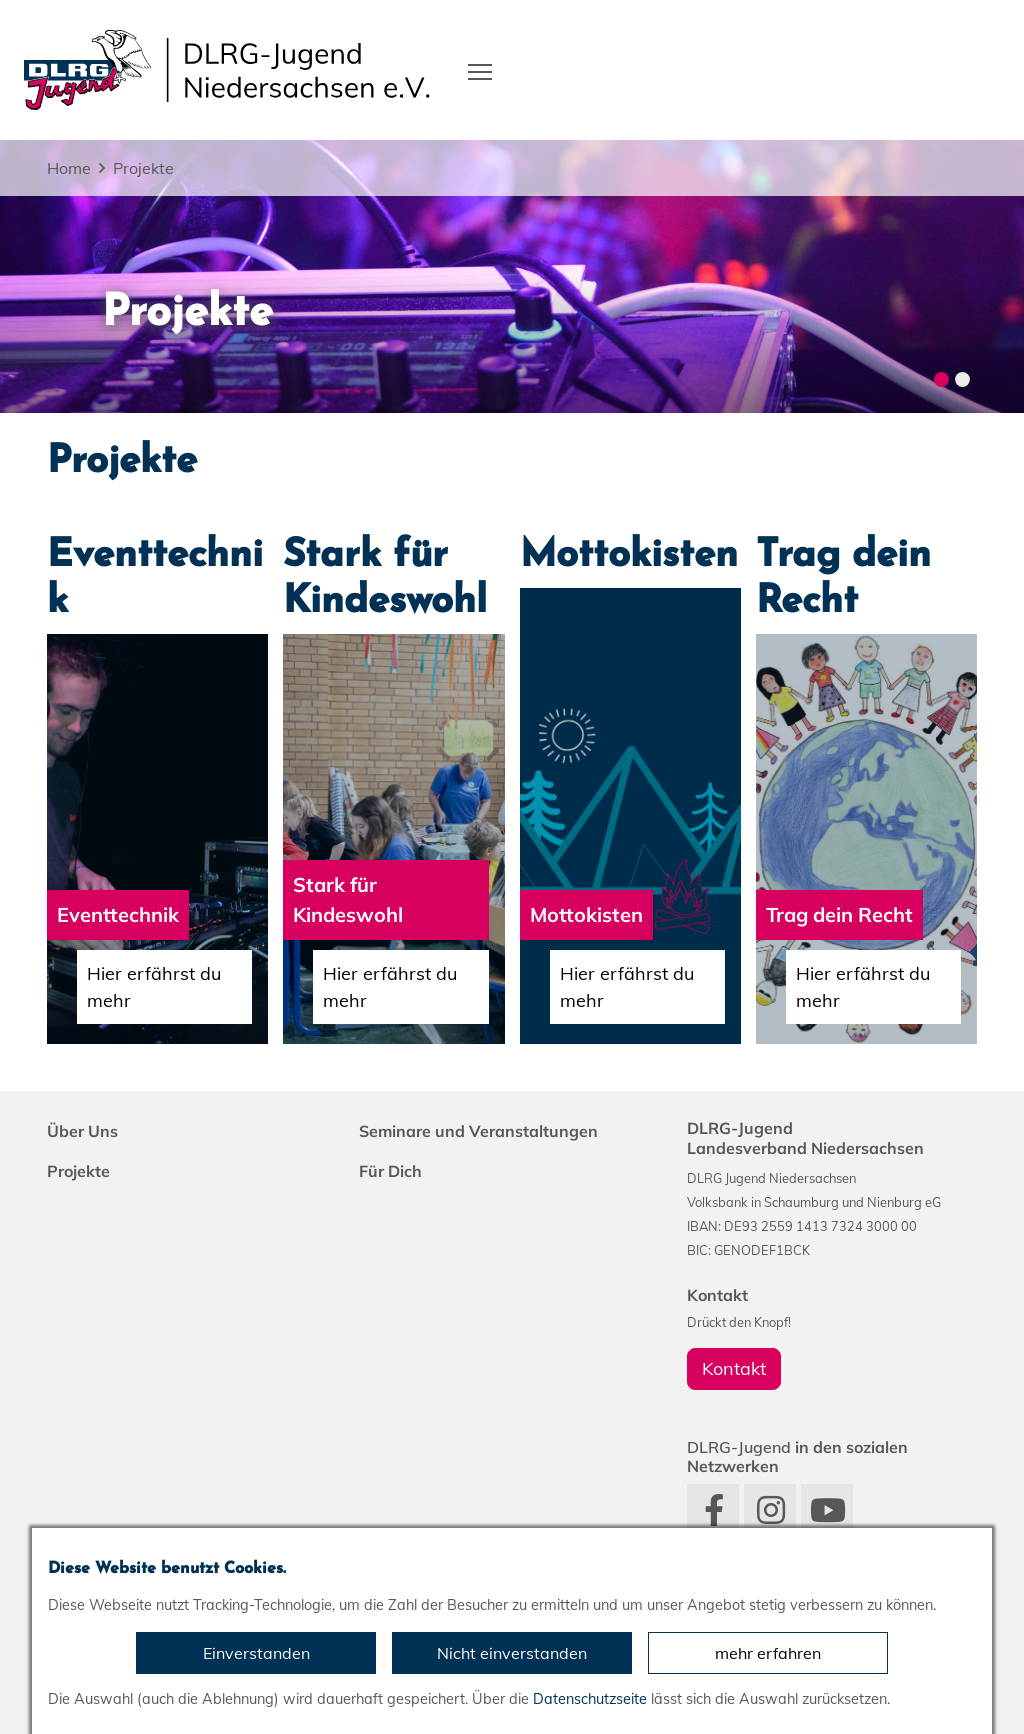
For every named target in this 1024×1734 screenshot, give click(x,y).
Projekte (143, 168)
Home (69, 168)
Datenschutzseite (590, 1699)
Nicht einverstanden (512, 1653)
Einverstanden (256, 1653)
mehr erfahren (768, 1653)
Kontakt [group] (734, 1368)
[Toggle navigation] (480, 70)
